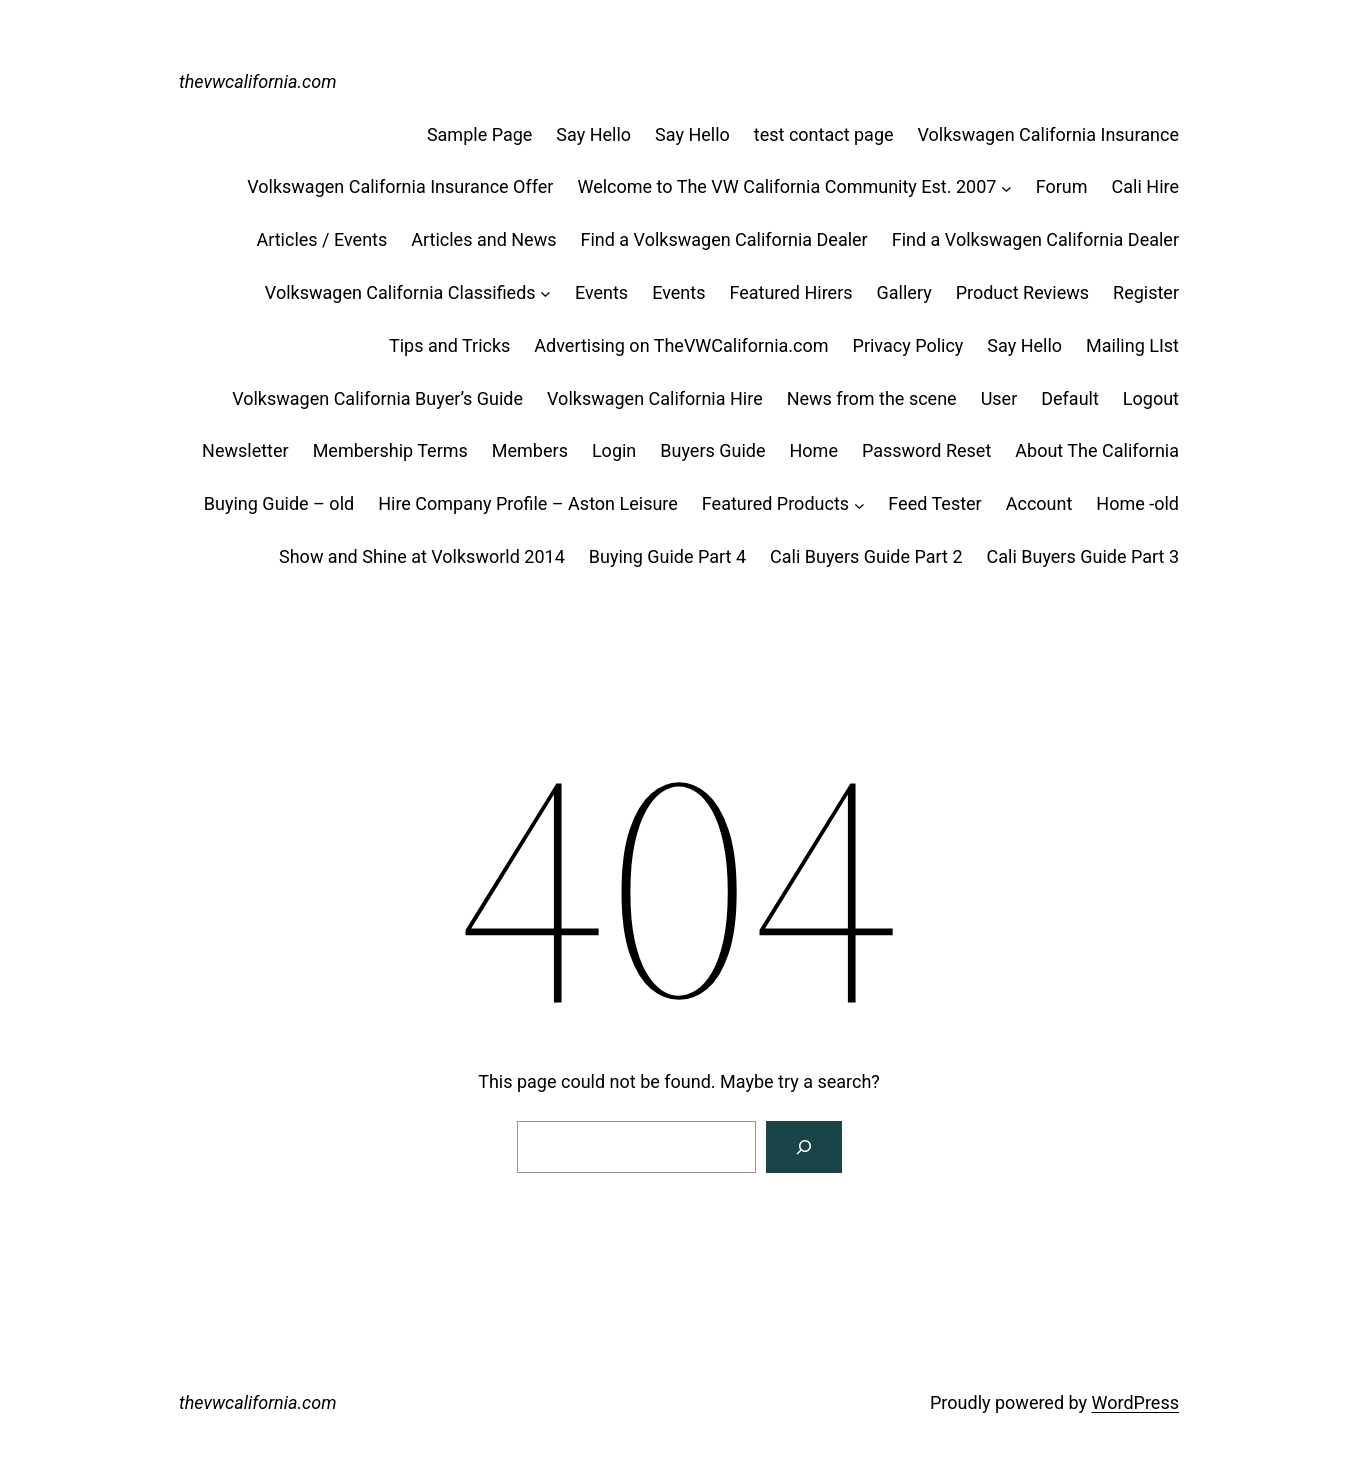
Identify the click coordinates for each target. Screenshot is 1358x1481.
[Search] (804, 1147)
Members (530, 450)
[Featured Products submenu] (859, 504)
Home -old (1137, 503)
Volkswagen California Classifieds (400, 292)
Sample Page (479, 134)
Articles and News (483, 239)
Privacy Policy (908, 345)
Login (614, 450)
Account (1039, 503)
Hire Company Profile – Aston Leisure (528, 503)
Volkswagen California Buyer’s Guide (377, 398)
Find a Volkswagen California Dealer (723, 239)
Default (1070, 398)
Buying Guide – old (279, 503)
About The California (1097, 450)
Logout (1151, 398)
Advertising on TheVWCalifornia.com (681, 345)
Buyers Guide (712, 450)
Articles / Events (321, 239)
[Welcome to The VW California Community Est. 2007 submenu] (1006, 187)
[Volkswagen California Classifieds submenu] (545, 293)
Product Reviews (1022, 292)
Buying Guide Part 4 (667, 556)
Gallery (904, 292)
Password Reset (926, 450)
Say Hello (593, 134)
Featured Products (775, 503)
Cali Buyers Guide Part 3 (1083, 556)
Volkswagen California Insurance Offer (400, 186)
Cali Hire (1145, 186)
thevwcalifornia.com (258, 81)
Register (1146, 292)
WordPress (1135, 1402)
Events (601, 292)
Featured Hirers (790, 292)
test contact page (824, 134)
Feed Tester (934, 503)
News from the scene (872, 398)
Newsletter (245, 450)
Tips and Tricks (449, 345)
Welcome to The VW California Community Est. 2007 (786, 186)
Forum (1062, 186)
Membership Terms (390, 450)
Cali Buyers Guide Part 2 (866, 556)
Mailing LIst (1132, 345)
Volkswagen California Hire (655, 398)
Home (814, 450)
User (999, 398)
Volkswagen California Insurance (1048, 134)
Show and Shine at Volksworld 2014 (422, 556)
